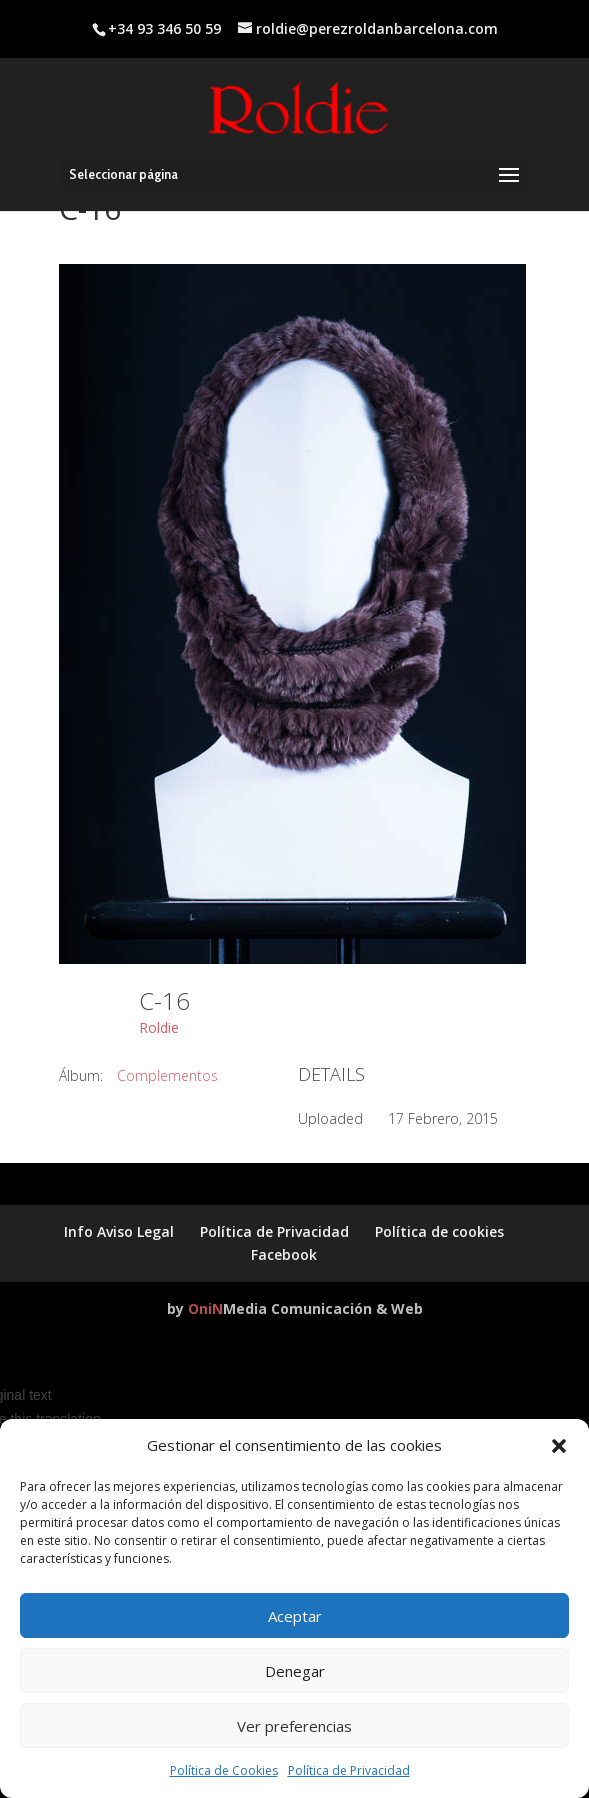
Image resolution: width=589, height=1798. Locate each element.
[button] (559, 1446)
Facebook (284, 1254)
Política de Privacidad (349, 1770)
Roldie (159, 1027)
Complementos (167, 1075)
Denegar (295, 1671)
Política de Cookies (224, 1770)
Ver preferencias (294, 1726)
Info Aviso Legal (119, 1231)
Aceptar (295, 1616)
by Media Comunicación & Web (295, 1308)
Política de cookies (439, 1231)
